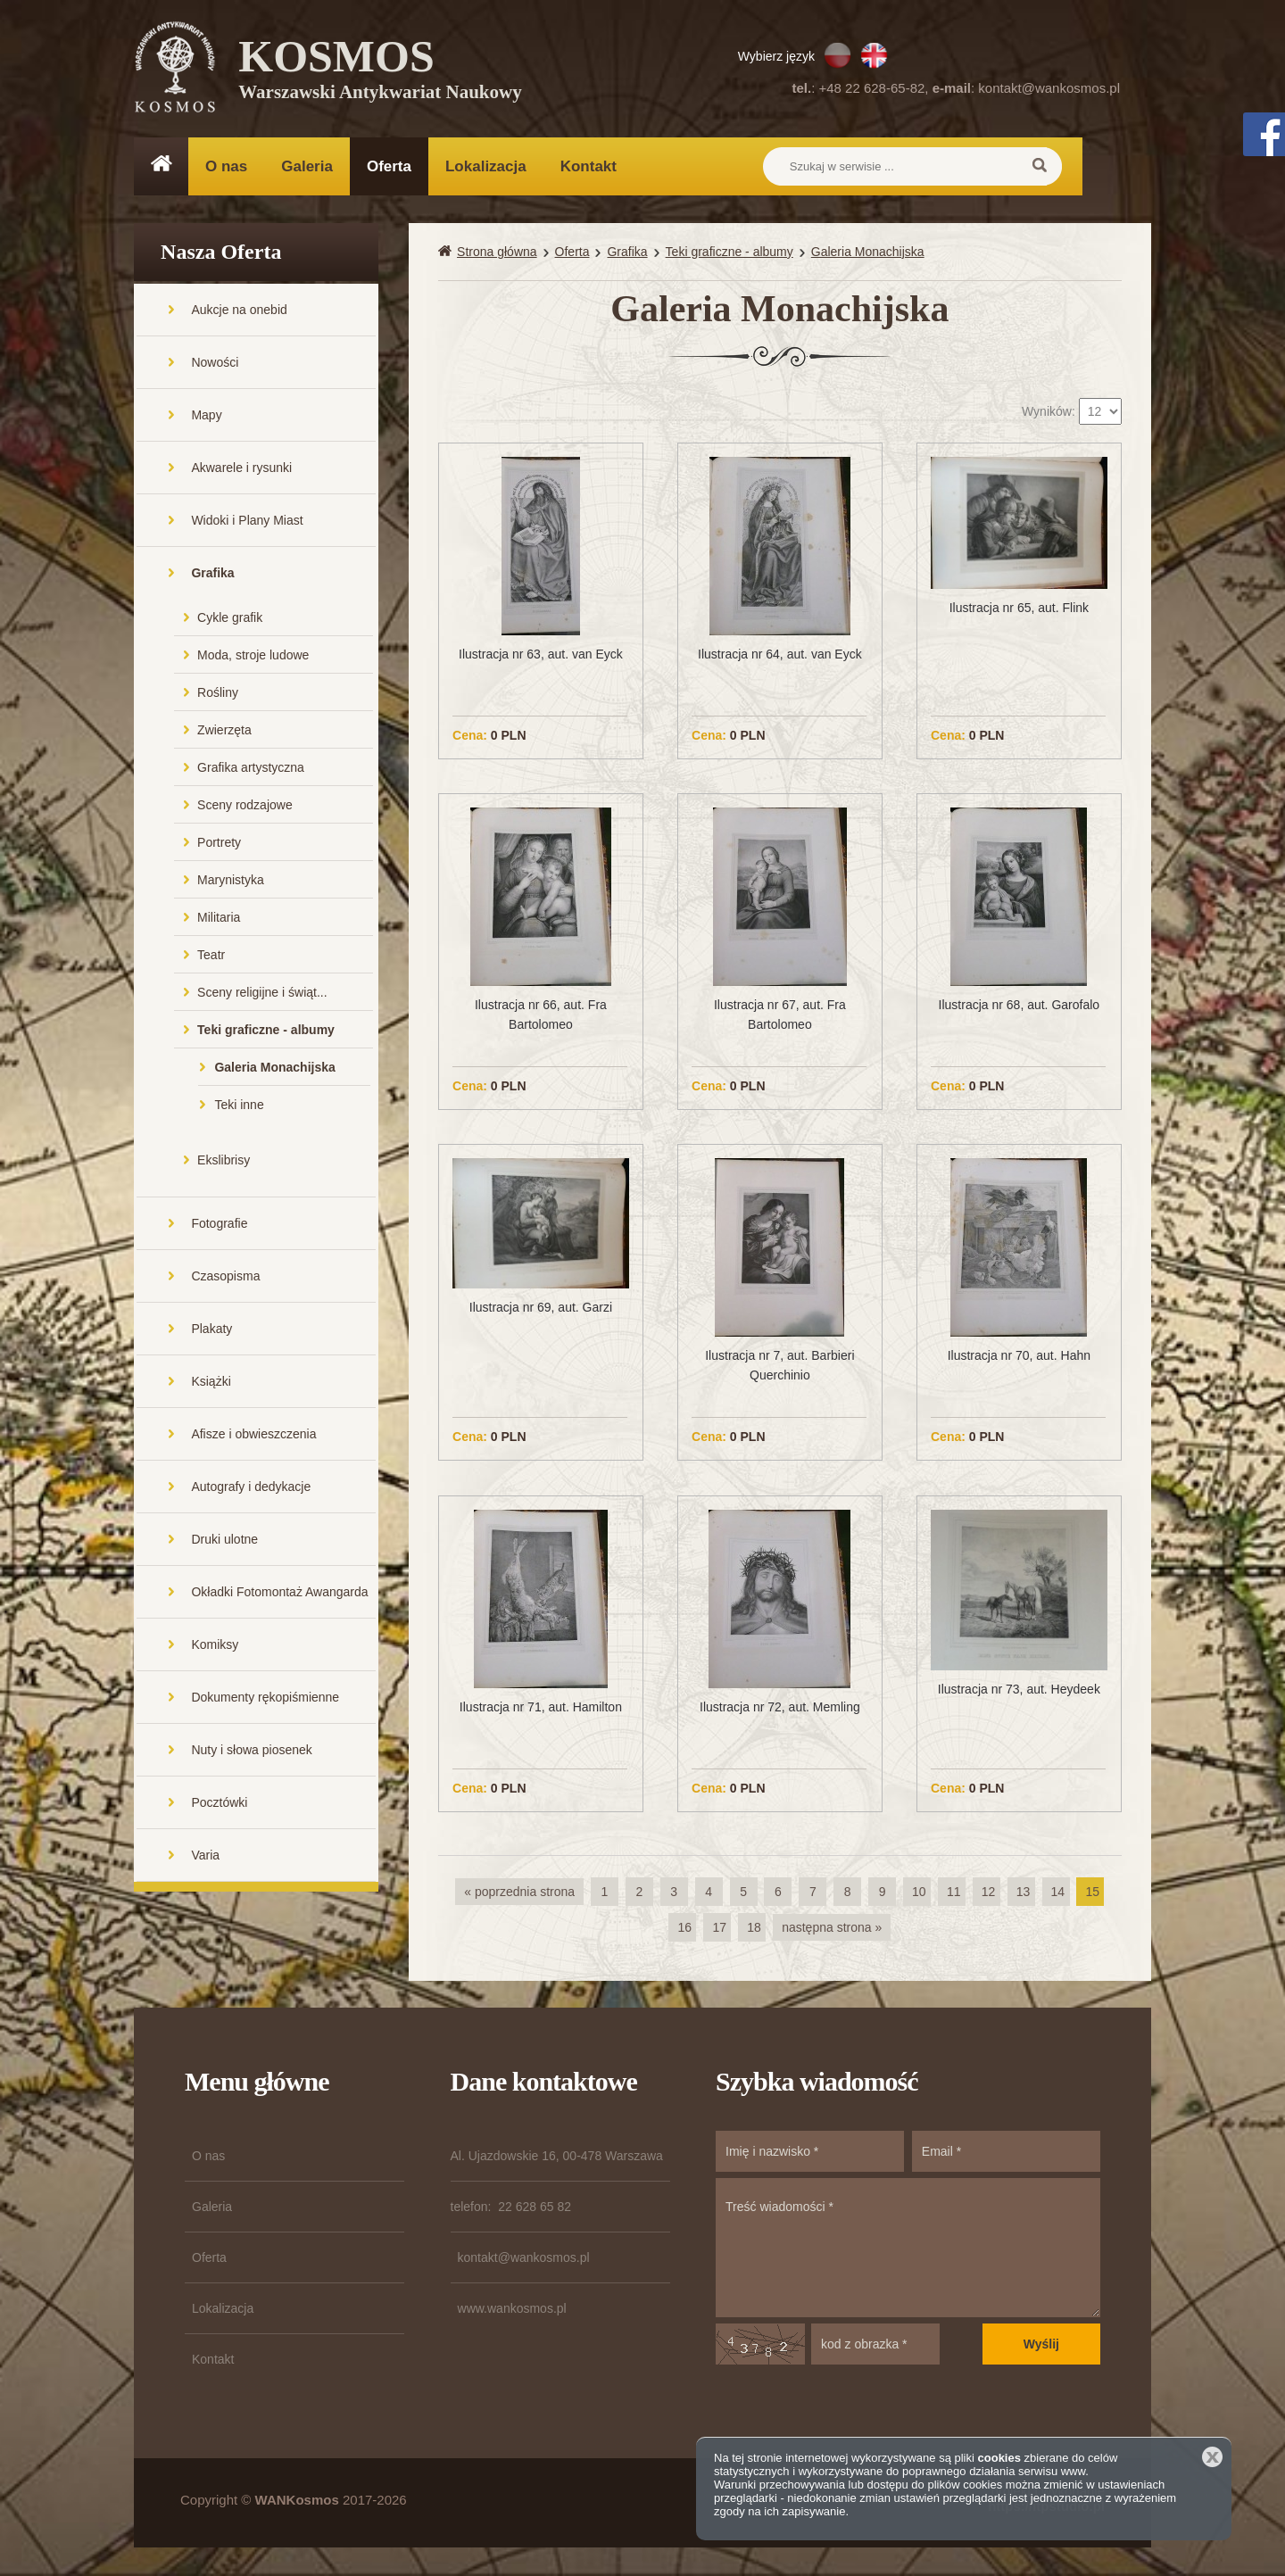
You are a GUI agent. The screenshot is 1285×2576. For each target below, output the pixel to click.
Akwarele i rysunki (241, 469)
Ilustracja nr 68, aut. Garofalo (1019, 1006)
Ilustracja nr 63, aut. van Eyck (541, 656)
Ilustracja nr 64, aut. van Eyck (780, 656)
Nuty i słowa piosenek (251, 1751)
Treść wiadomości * (908, 2249)
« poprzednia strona (519, 1893)
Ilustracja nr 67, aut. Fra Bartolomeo (780, 1016)
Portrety (219, 844)
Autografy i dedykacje (251, 1488)
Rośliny (217, 694)
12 (989, 1893)
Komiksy (214, 1646)
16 (684, 1929)
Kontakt (588, 166)
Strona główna (497, 253)
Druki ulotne (224, 1541)
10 (919, 1893)
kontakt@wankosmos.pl (1049, 87)
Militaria (218, 919)
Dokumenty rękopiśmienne (265, 1699)
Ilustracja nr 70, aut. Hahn (1019, 1358)
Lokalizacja (485, 166)
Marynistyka (230, 881)
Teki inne (238, 1106)
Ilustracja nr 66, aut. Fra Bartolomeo (541, 1016)
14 (1058, 1893)
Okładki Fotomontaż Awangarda (279, 1593)
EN (874, 55)
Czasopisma (225, 1278)
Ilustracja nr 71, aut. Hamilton (541, 1709)
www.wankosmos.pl (512, 2310)
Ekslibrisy (223, 1162)
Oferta (389, 166)
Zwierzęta (224, 732)
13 (1023, 1893)
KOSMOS (380, 71)
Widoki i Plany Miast (247, 522)
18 (754, 1929)
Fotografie (219, 1225)
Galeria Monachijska (274, 1069)
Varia (205, 1857)
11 (954, 1893)
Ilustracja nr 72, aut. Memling (780, 1709)
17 (719, 1929)
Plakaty (211, 1330)
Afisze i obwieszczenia (253, 1436)
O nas (226, 166)
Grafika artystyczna (250, 769)
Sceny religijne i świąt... (262, 994)
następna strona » (832, 1929)
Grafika (212, 574)
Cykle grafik (229, 619)
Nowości (214, 364)
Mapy (206, 417)
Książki (210, 1383)
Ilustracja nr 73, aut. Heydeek (1019, 1692)
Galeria (307, 166)
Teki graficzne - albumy (266, 1031)
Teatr (211, 956)
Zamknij (1212, 2457)
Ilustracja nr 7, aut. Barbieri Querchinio (779, 1368)
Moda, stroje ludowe (253, 657)
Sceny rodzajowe (245, 806)
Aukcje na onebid (238, 311)
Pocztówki (219, 1804)
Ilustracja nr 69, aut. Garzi (540, 1309)
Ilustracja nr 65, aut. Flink (1019, 609)
